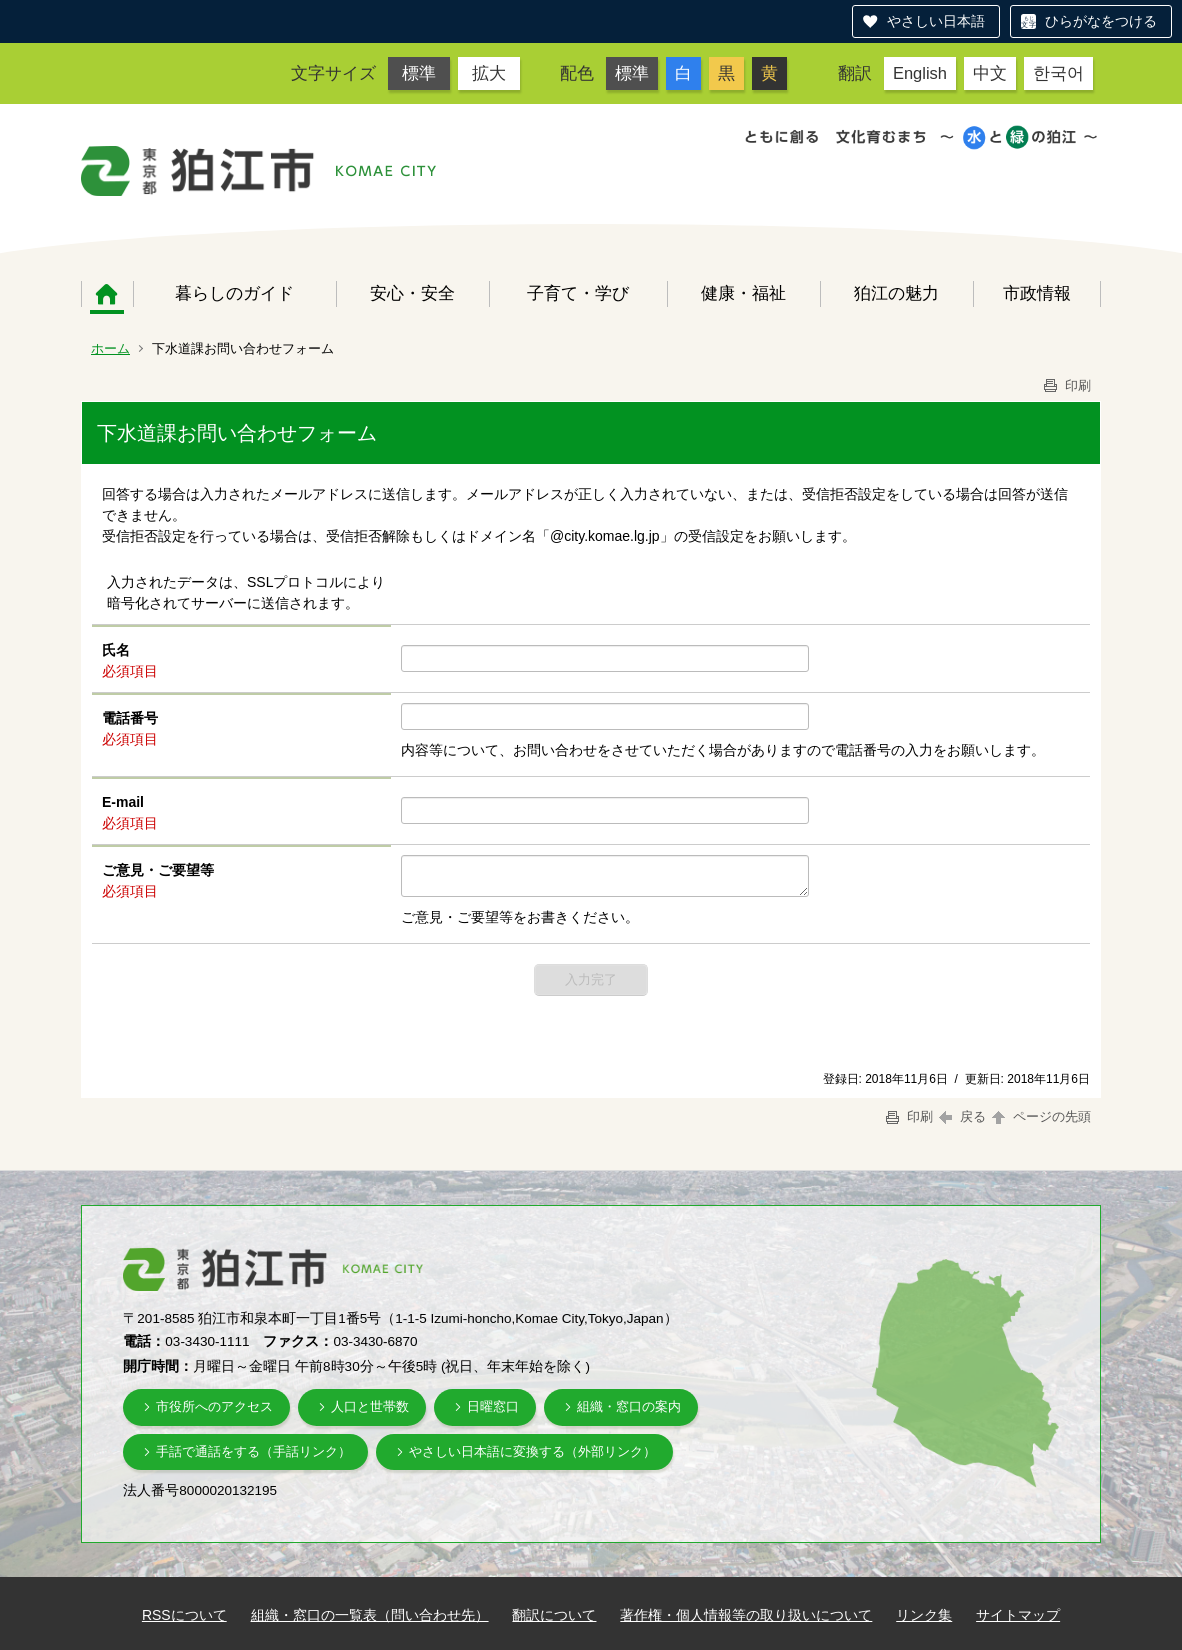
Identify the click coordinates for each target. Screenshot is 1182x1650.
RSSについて (184, 1615)
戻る (962, 1116)
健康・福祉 (743, 293)
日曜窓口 (493, 1406)
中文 (990, 73)
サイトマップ (1018, 1615)
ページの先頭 (1040, 1116)
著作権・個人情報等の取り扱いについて (746, 1615)
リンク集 (924, 1615)
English (920, 73)
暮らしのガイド (234, 293)
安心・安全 (412, 293)
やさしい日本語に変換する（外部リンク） (532, 1451)
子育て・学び (578, 293)
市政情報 (1037, 293)
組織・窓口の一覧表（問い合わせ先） (370, 1615)
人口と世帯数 (370, 1406)
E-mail (123, 802)
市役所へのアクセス (214, 1406)
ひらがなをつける (1101, 21)
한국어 (1058, 73)
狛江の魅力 (896, 293)
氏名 (116, 650)
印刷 (1066, 385)
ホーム (107, 294)
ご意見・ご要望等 (158, 870)
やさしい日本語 (936, 21)
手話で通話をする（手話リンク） (253, 1451)
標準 (419, 73)
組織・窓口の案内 (629, 1406)
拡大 (489, 73)
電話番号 (130, 718)
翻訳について (554, 1615)
